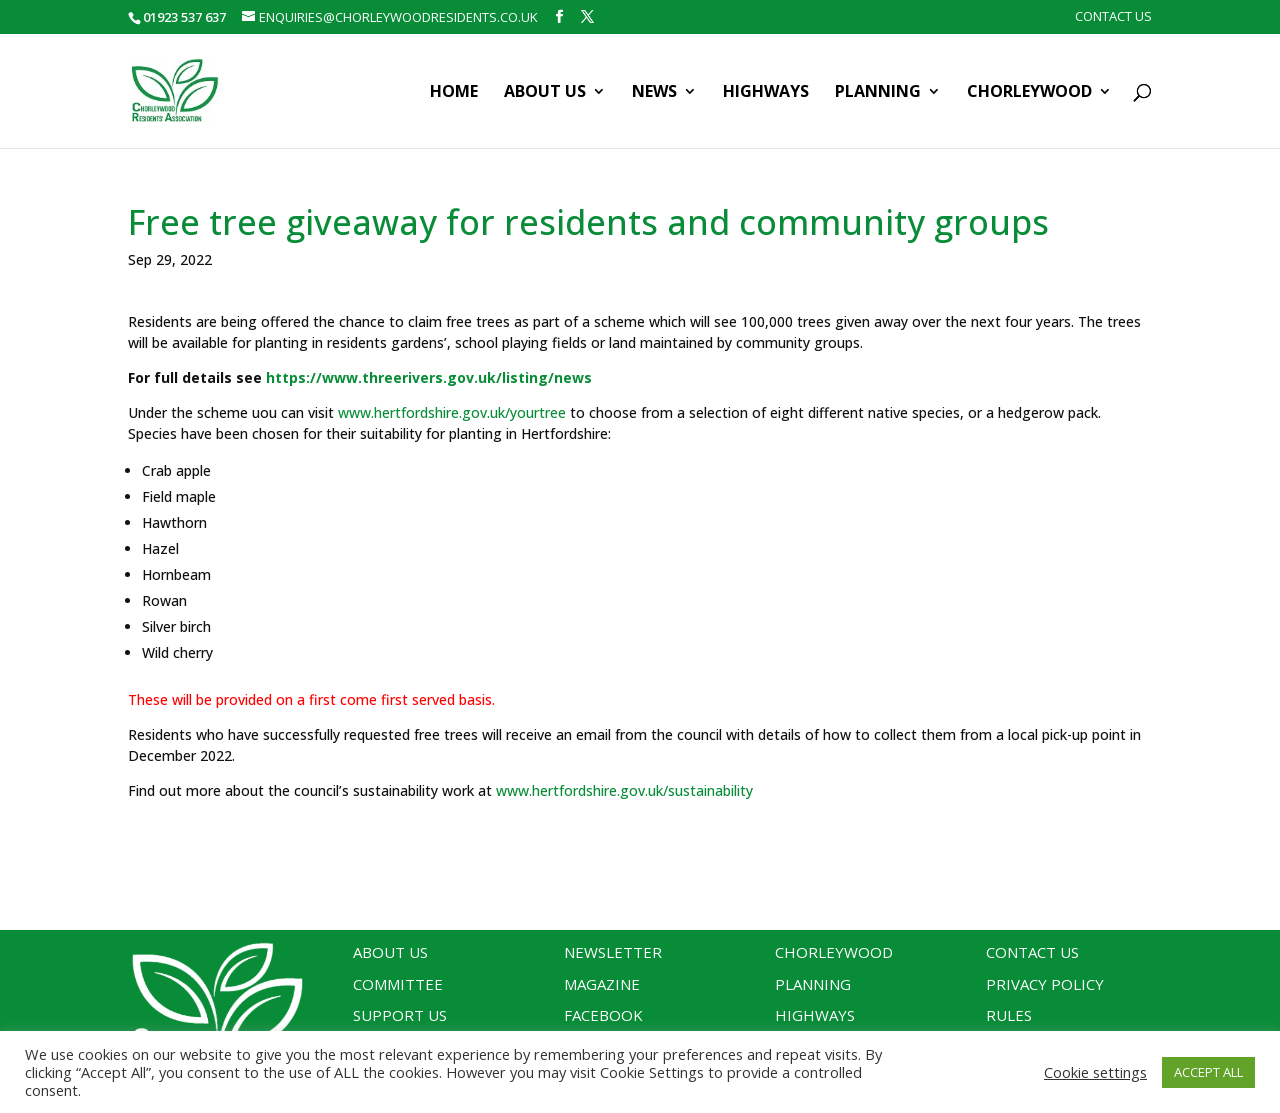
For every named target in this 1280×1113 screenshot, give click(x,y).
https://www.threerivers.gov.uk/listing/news (429, 377)
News (654, 93)
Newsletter (613, 952)
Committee (398, 984)
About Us (545, 93)
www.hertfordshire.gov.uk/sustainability (624, 790)
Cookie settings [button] (1095, 1072)
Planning (878, 93)
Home (454, 93)
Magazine (602, 984)
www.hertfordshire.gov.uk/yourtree (452, 412)
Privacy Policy (1045, 984)
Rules (1009, 1015)
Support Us (400, 1015)
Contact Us (1113, 17)
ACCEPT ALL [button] (1208, 1072)
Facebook (603, 1015)
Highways (766, 93)
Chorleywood (1029, 93)
